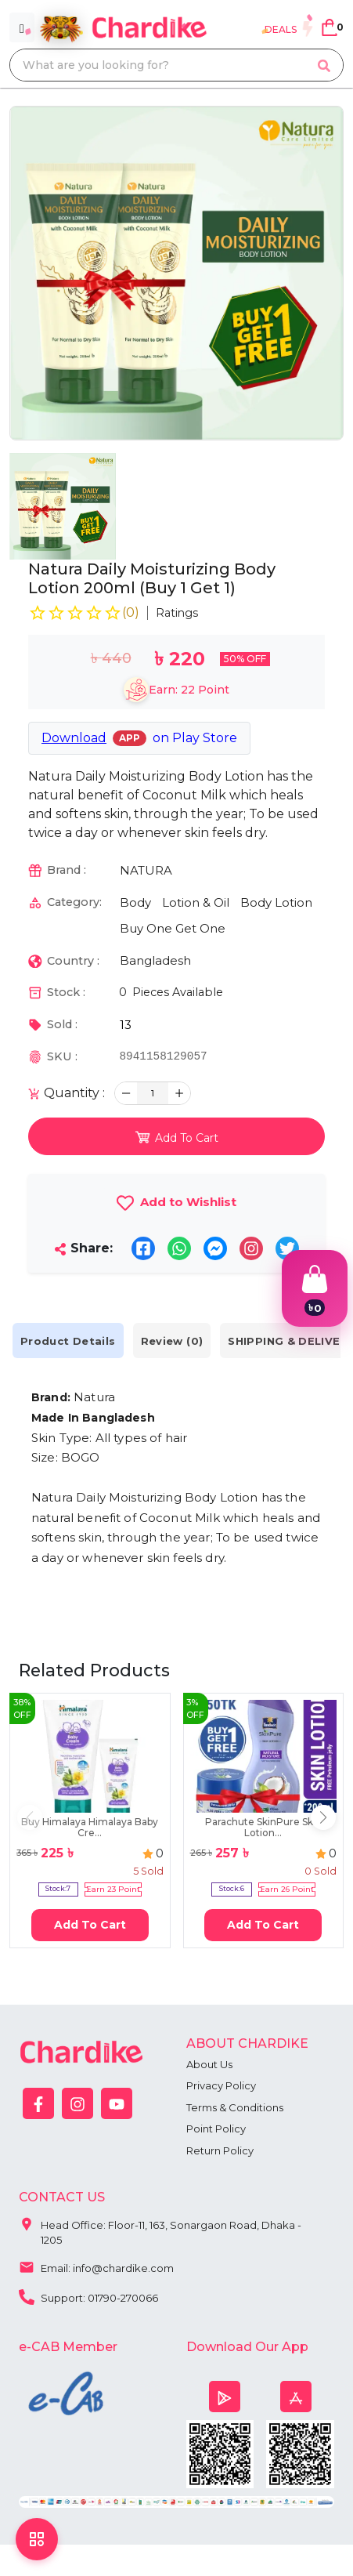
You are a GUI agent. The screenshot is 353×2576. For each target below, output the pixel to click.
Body (135, 902)
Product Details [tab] (68, 1340)
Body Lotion (276, 902)
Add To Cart (90, 1925)
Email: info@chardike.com (96, 2266)
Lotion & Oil (195, 902)
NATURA (146, 870)
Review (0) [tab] (172, 1340)
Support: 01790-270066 (88, 2296)
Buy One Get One (172, 928)
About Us (209, 2064)
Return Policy (220, 2150)
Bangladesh (155, 960)
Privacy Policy (221, 2085)
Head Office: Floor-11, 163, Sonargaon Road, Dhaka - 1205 (160, 2229)
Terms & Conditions (234, 2107)
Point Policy (216, 2128)
